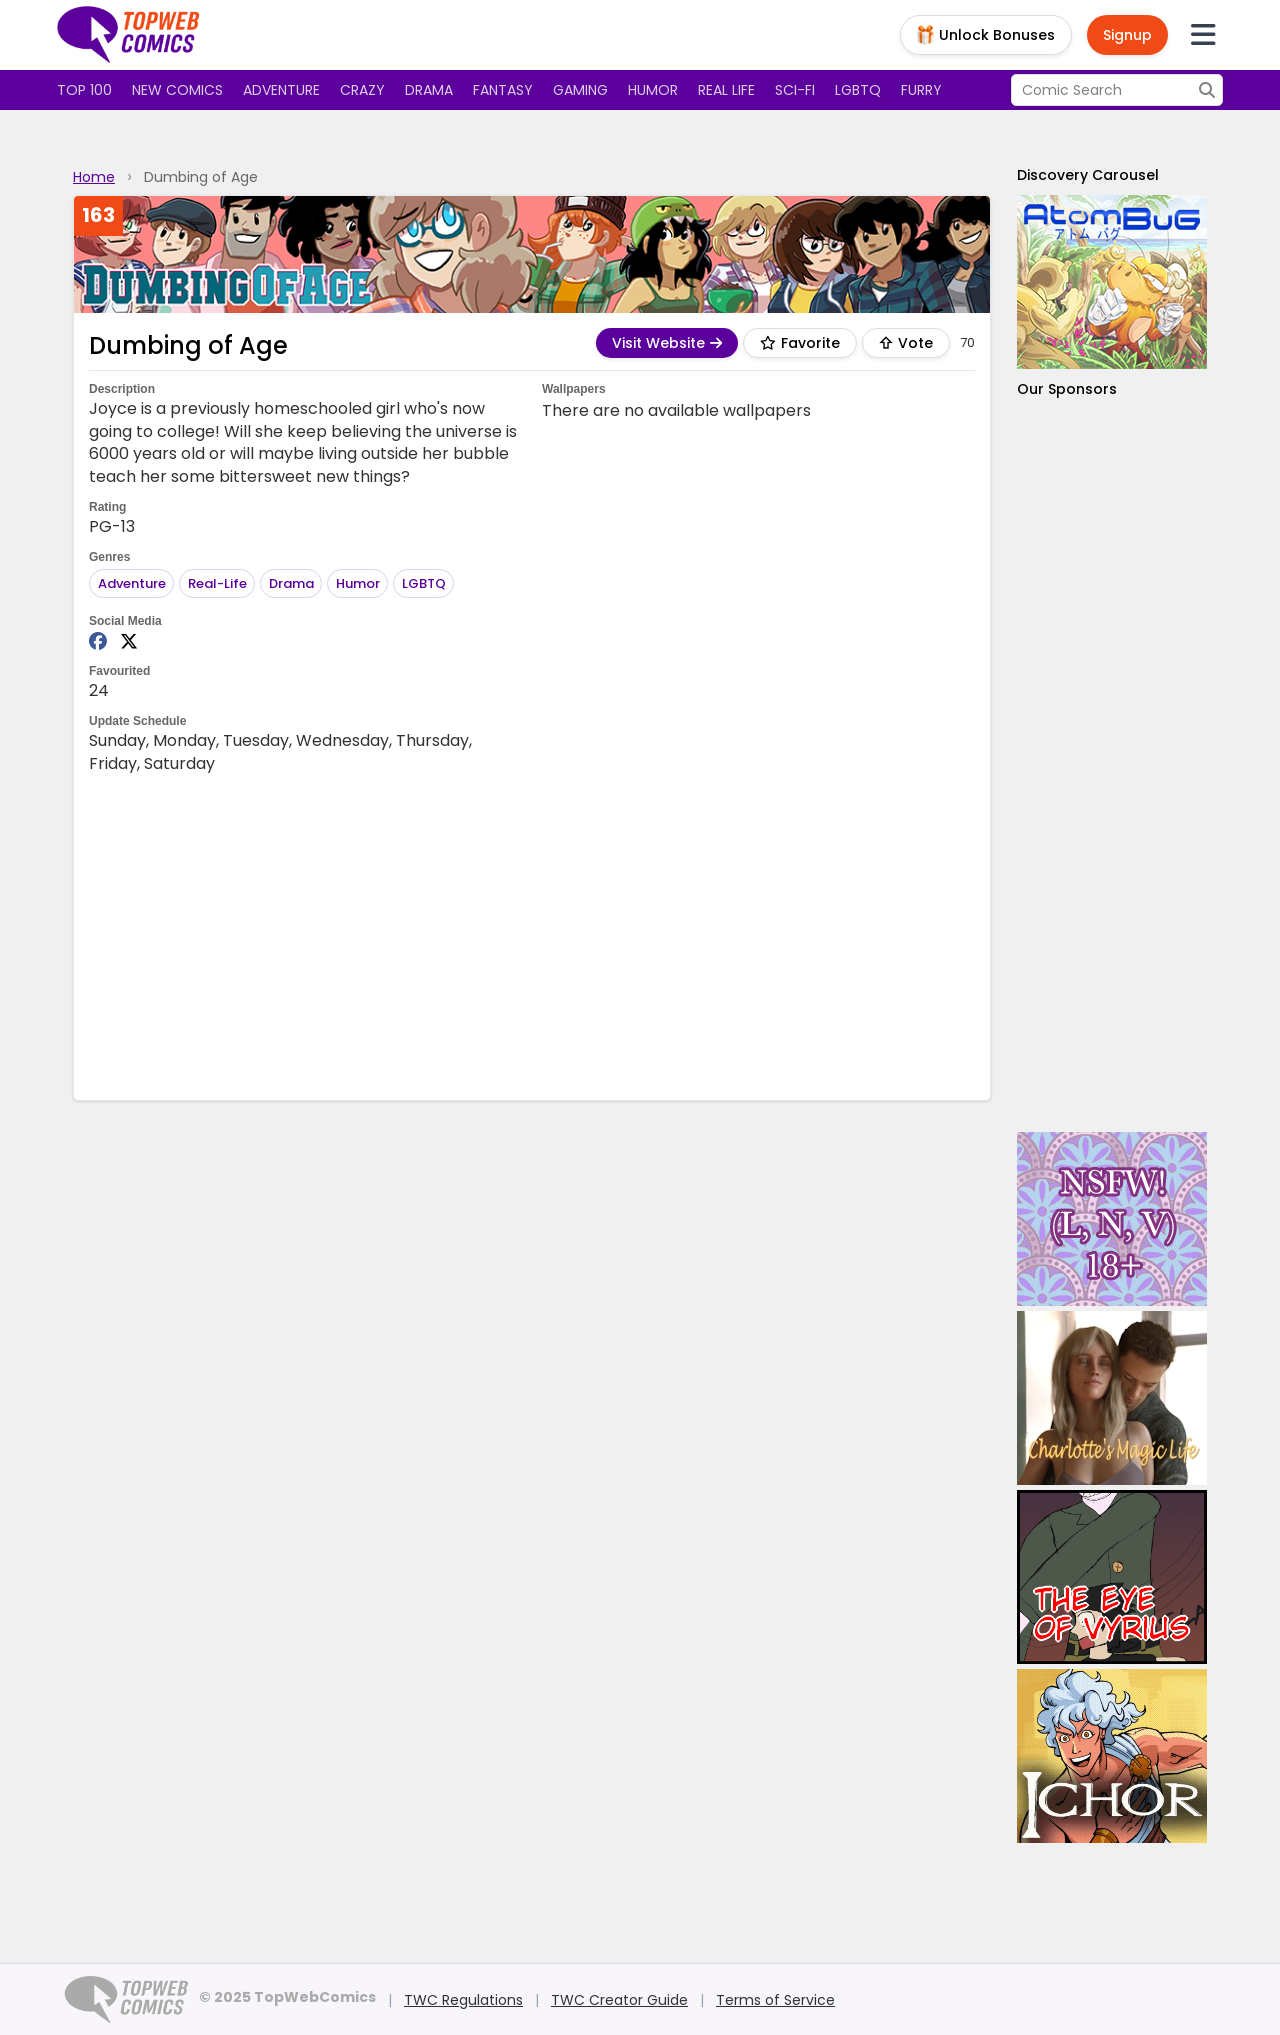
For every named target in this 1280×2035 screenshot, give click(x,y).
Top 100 (84, 90)
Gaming (580, 90)
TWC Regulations (463, 2000)
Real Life (726, 90)
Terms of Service (775, 2000)
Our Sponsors (1067, 389)
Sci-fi (795, 90)
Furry (921, 90)
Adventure (281, 90)
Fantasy (503, 90)
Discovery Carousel (1088, 175)
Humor (653, 90)
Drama (429, 90)
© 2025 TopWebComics (287, 1997)
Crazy (362, 90)
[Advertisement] (532, 935)
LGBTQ (858, 90)
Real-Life (217, 583)
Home (94, 177)
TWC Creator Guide (619, 2000)
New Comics (177, 90)
